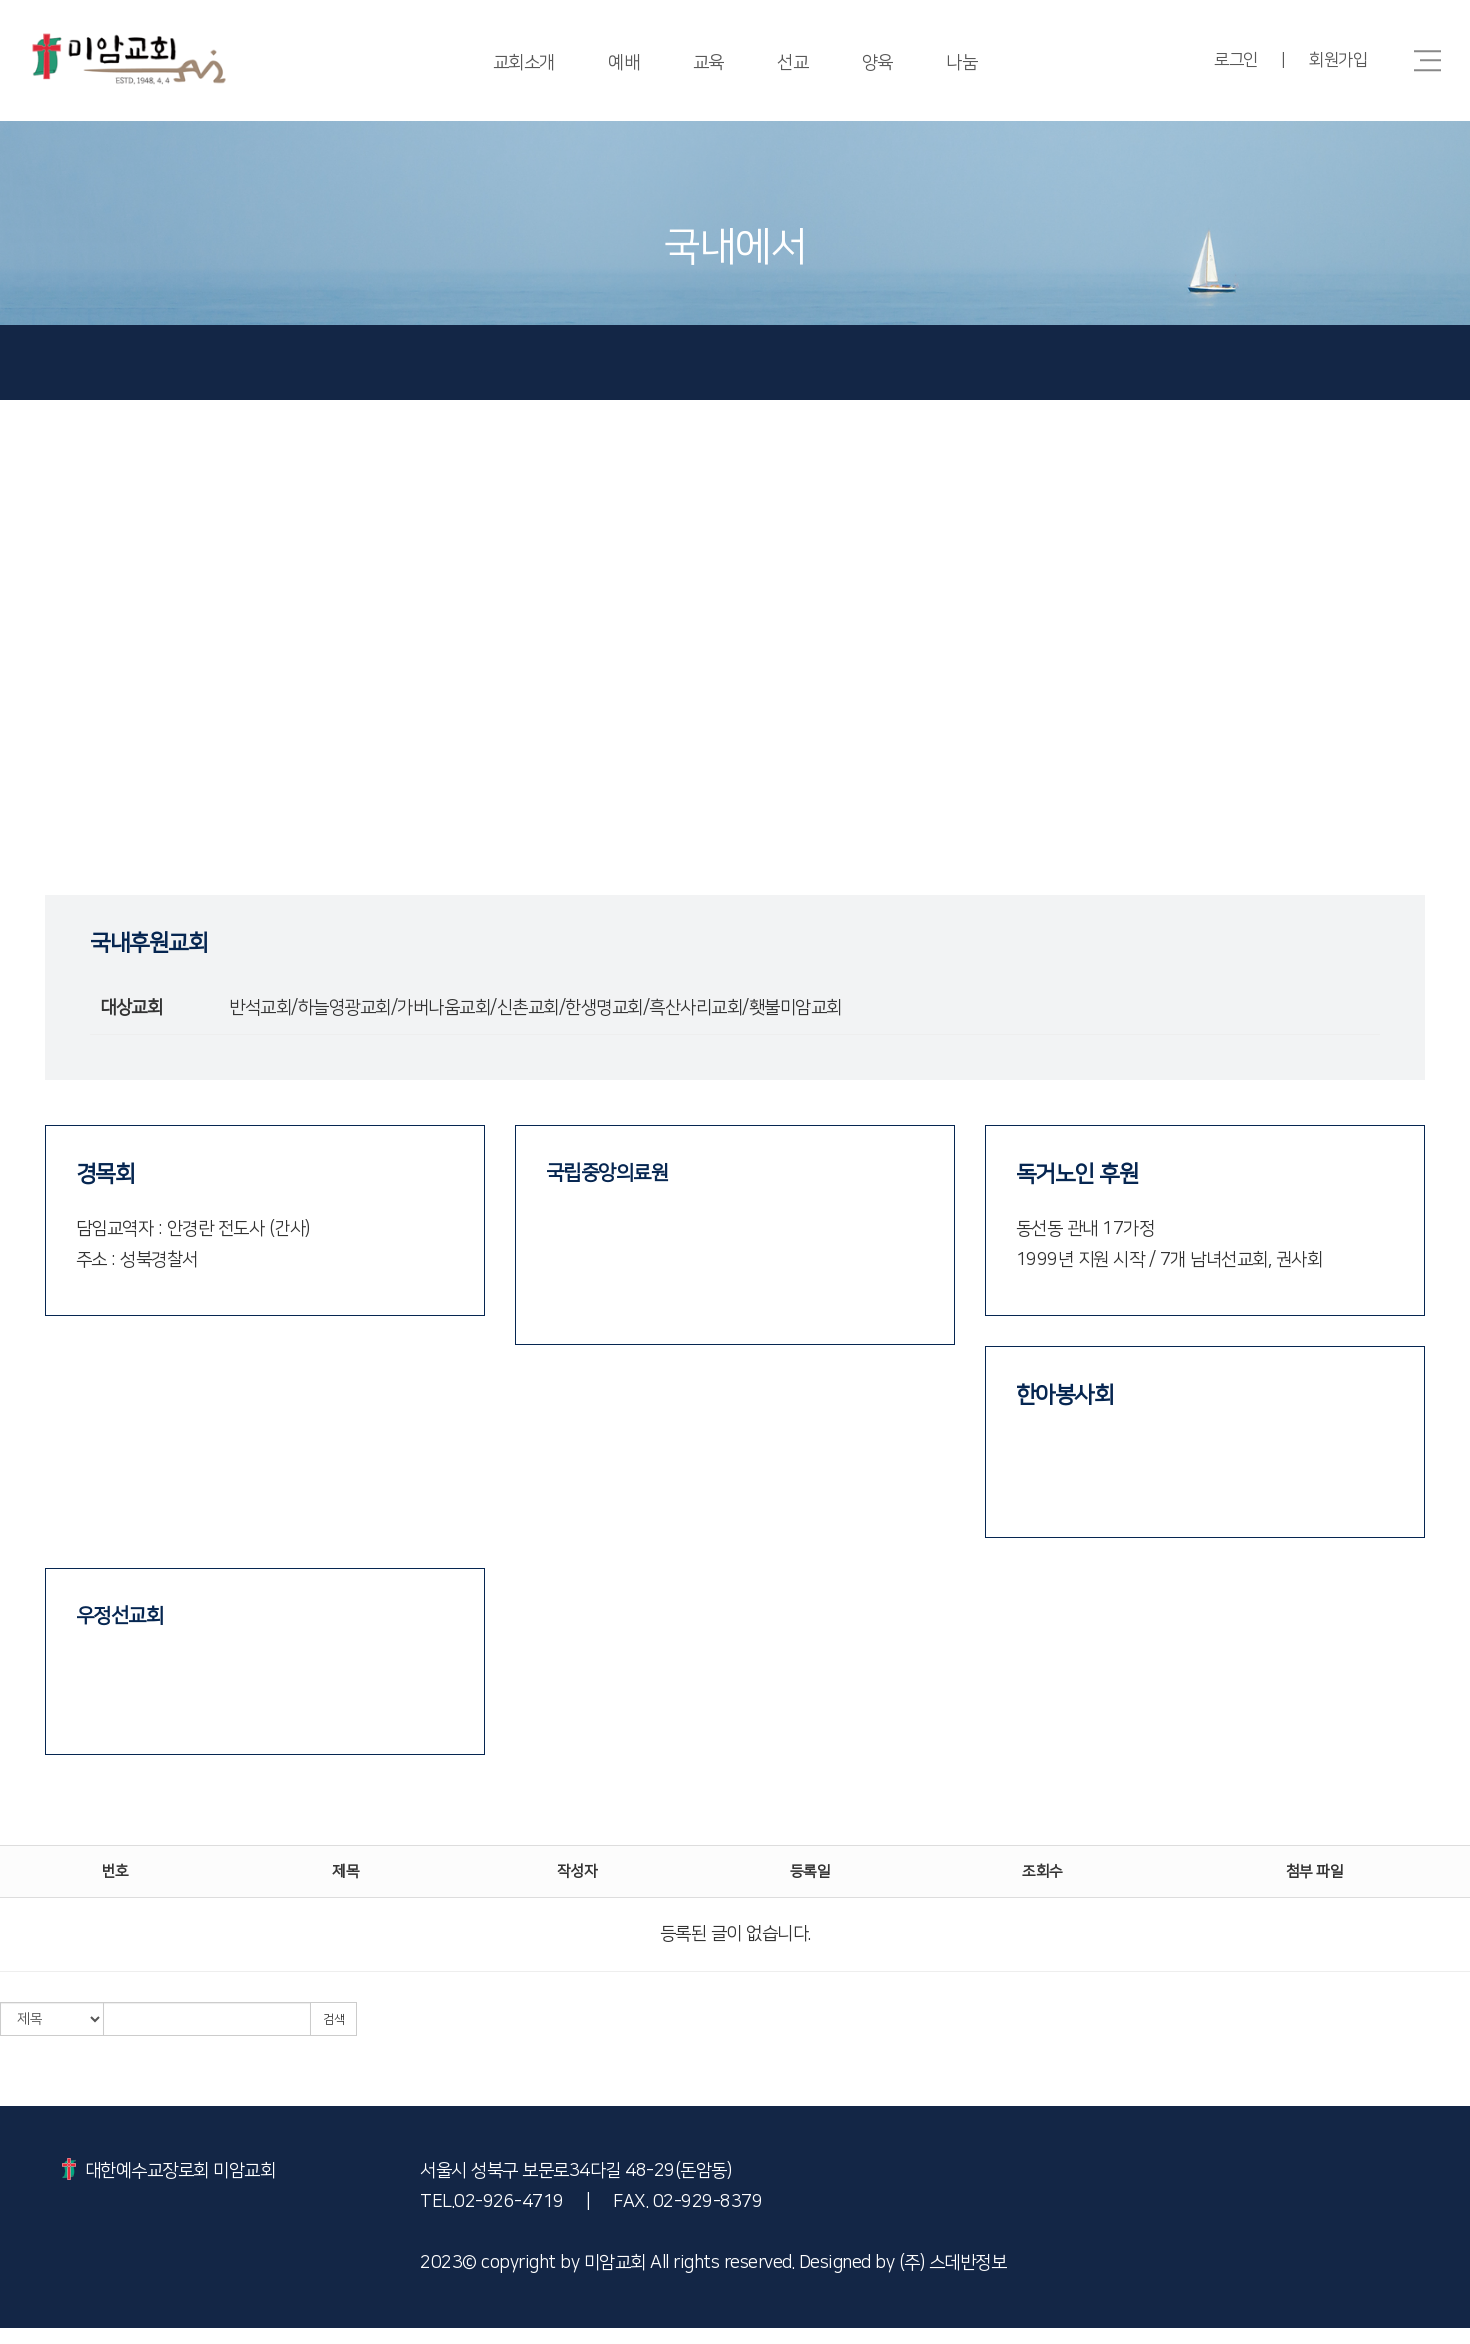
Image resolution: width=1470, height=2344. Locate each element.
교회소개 (521, 63)
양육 (878, 63)
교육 (707, 63)
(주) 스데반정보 (953, 2283)
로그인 (1234, 60)
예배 (622, 63)
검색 (333, 2039)
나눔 (964, 63)
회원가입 (1338, 60)
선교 (793, 63)
